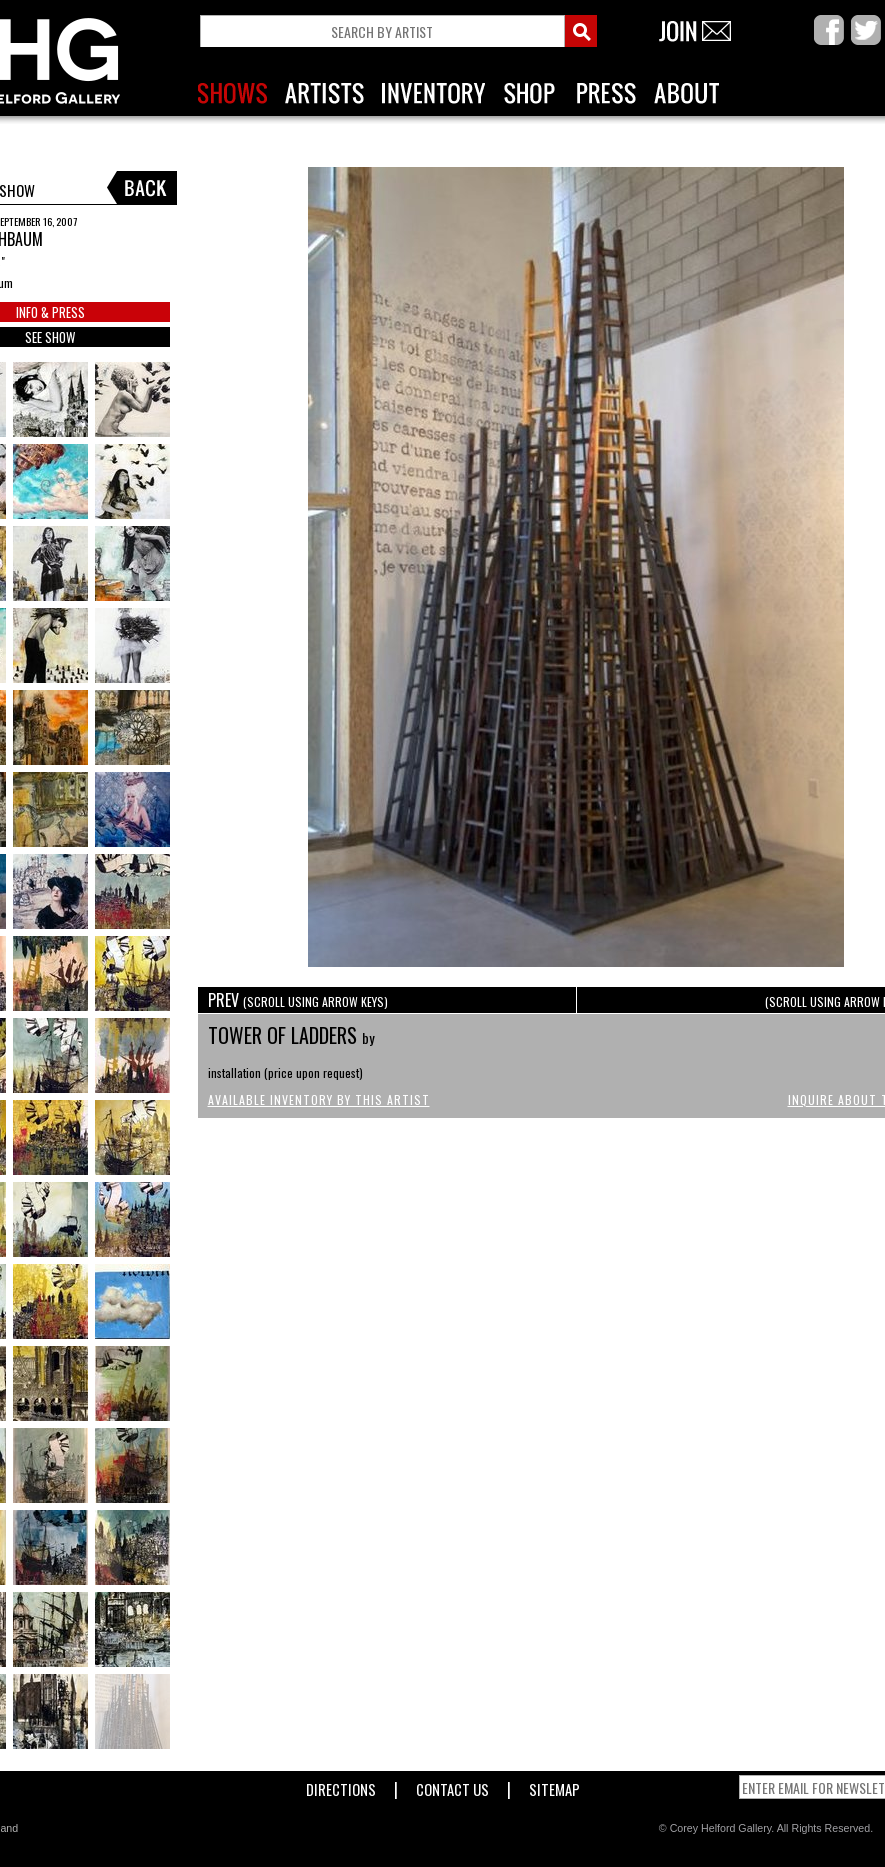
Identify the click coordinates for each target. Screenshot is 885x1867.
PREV (298, 1000)
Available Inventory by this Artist (319, 1099)
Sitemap (554, 1785)
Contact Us (452, 1785)
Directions (341, 1785)
